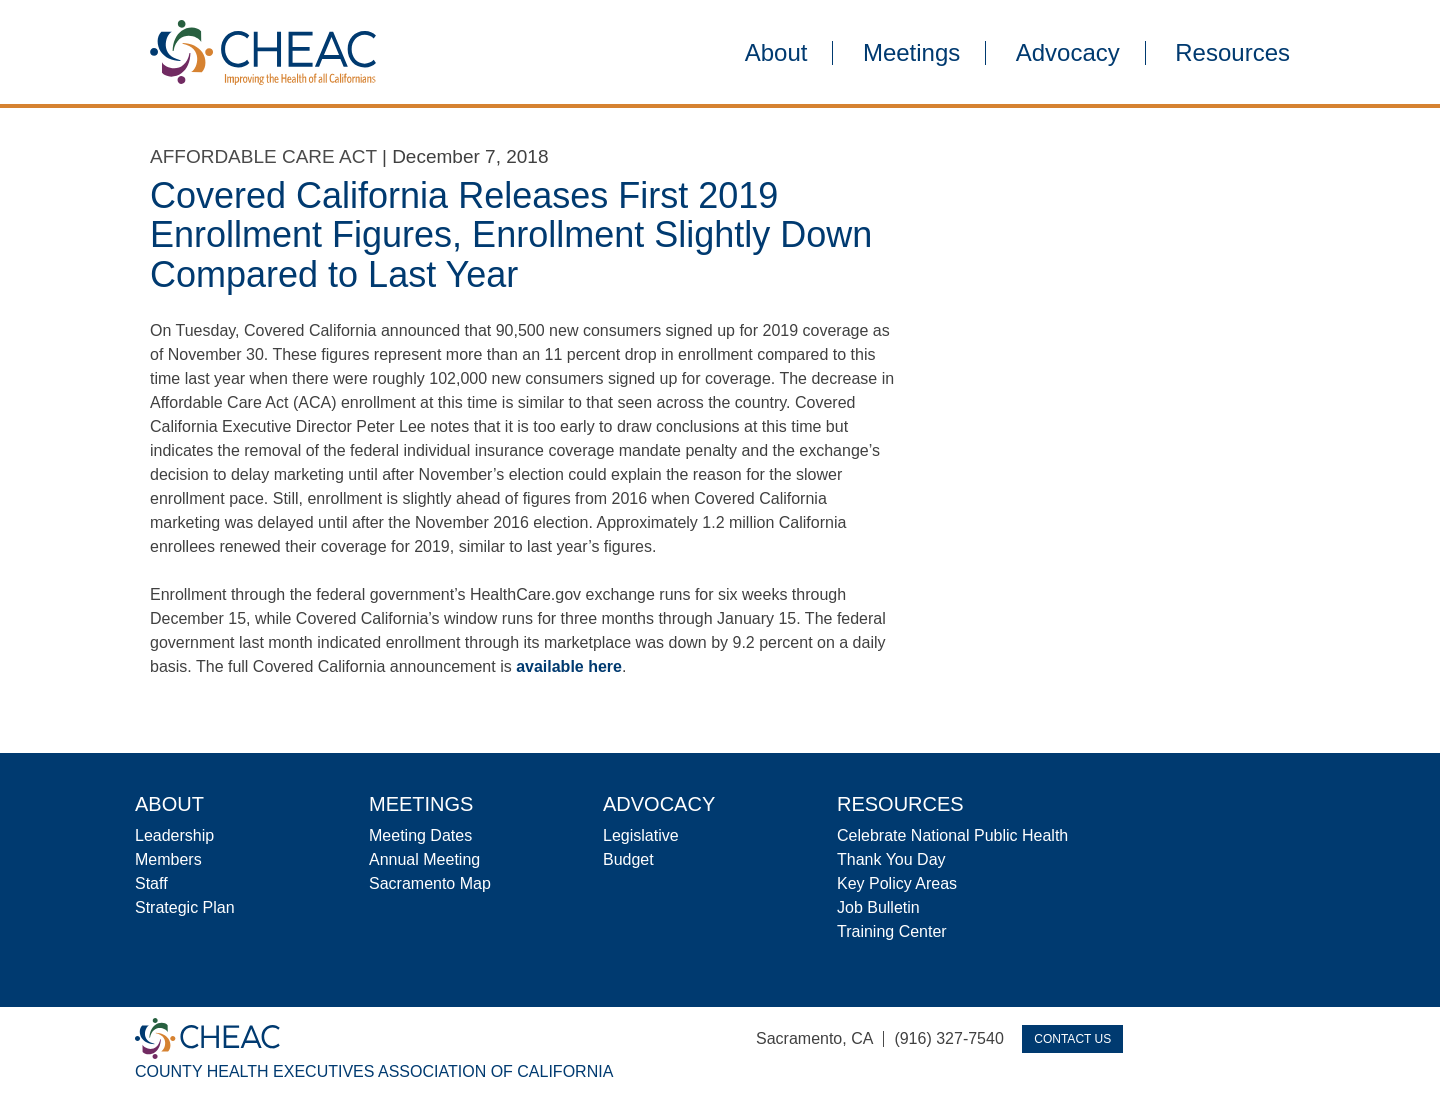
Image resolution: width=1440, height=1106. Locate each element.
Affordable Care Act (263, 156)
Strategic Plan (185, 907)
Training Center (892, 931)
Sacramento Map (430, 883)
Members (168, 859)
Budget (628, 859)
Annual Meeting (424, 859)
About (776, 53)
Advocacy (1068, 53)
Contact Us (1072, 1039)
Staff (151, 883)
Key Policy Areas (897, 883)
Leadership (174, 835)
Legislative (641, 835)
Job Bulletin (878, 907)
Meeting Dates (420, 835)
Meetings (911, 53)
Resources (1232, 53)
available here (569, 666)
